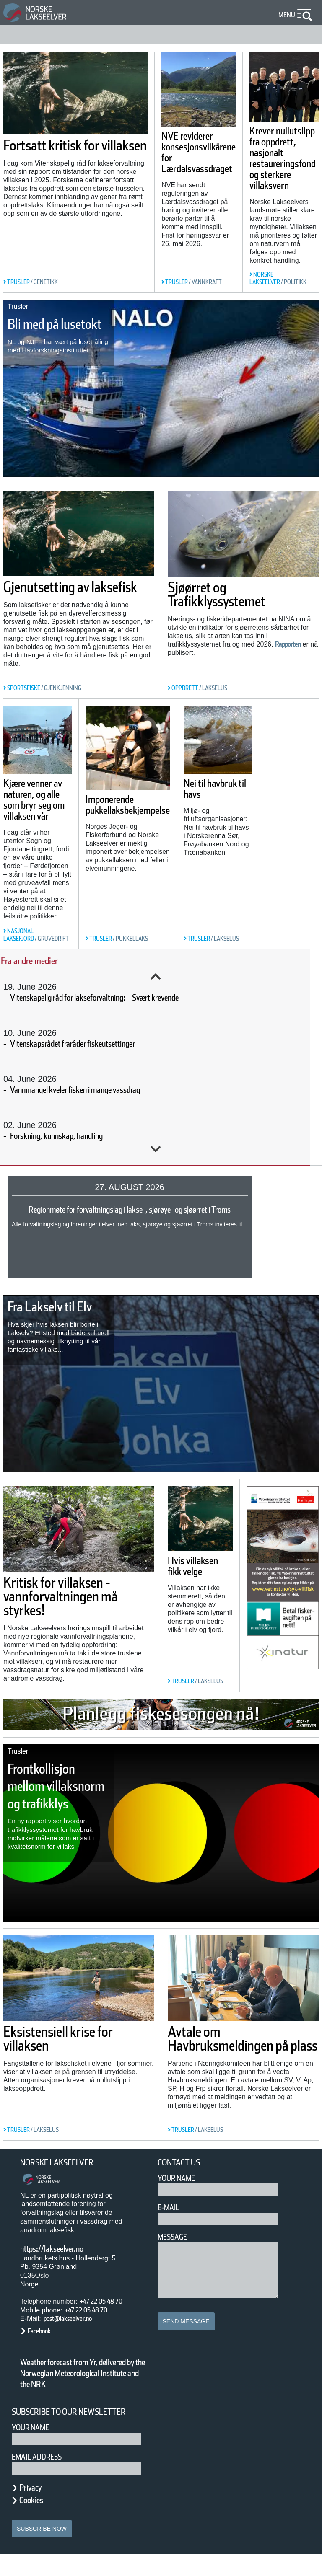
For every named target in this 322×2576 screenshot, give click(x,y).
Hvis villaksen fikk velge (192, 1571)
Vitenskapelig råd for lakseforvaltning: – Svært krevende (128, 998)
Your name (34, 2448)
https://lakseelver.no (62, 2249)
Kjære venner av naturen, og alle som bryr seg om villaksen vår (40, 815)
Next (155, 1149)
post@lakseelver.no (76, 2319)
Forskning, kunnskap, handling (74, 1136)
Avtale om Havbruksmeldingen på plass (239, 2045)
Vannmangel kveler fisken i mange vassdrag (103, 1090)
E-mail (170, 2207)
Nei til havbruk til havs (254, 794)
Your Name (180, 2178)
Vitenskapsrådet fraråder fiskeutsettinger (96, 1044)
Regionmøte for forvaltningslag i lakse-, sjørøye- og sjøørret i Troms (152, 1210)
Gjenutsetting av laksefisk (62, 594)
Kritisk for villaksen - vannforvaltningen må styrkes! (76, 1596)
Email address (42, 2478)
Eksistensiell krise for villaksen (78, 2038)
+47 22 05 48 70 (108, 2301)
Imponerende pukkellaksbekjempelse (154, 837)
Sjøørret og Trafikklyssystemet (234, 594)
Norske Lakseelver (64, 2162)
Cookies (35, 2522)
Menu (285, 15)
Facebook (43, 2331)
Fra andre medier (40, 960)
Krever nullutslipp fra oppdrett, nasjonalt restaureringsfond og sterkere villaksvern (274, 178)
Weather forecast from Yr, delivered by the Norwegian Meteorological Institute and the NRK (79, 2378)
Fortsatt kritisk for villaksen (37, 132)
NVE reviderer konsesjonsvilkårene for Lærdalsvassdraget (165, 180)
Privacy (34, 2509)
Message (176, 2236)
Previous (155, 976)
